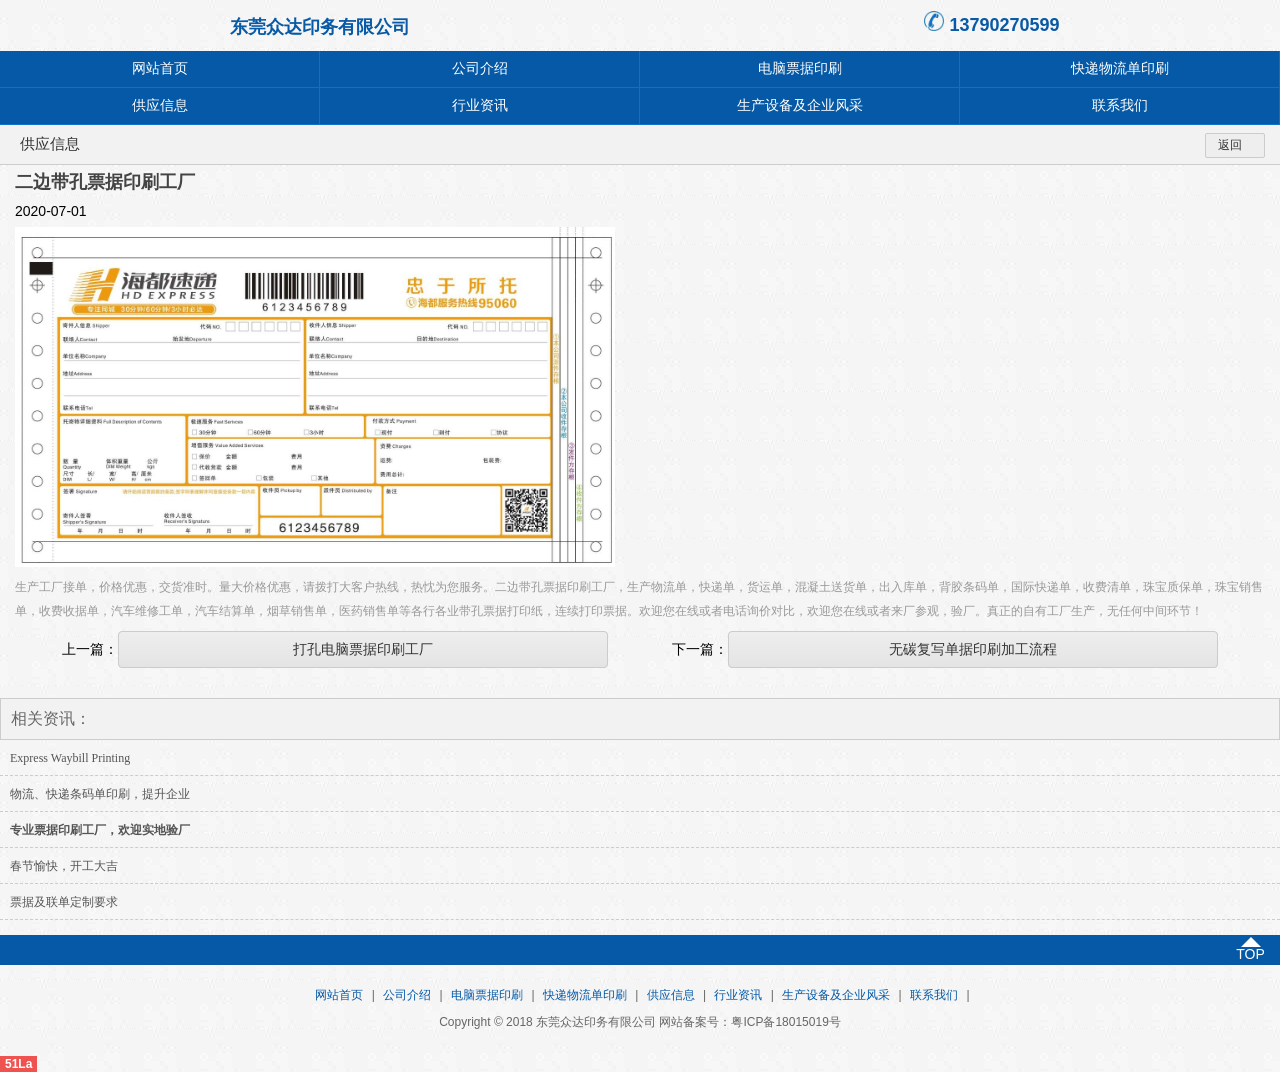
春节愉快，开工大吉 (64, 866)
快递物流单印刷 (1120, 68)
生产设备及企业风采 (800, 105)
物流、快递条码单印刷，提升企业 (100, 794)
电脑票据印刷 (800, 68)
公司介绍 (480, 68)
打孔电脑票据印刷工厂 (363, 649)
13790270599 (1004, 25)
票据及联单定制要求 (64, 902)
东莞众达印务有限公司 (320, 27)
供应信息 (160, 105)
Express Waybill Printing (70, 758)
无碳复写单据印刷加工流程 (973, 649)
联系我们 (1120, 105)
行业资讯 (480, 105)
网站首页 (160, 68)
